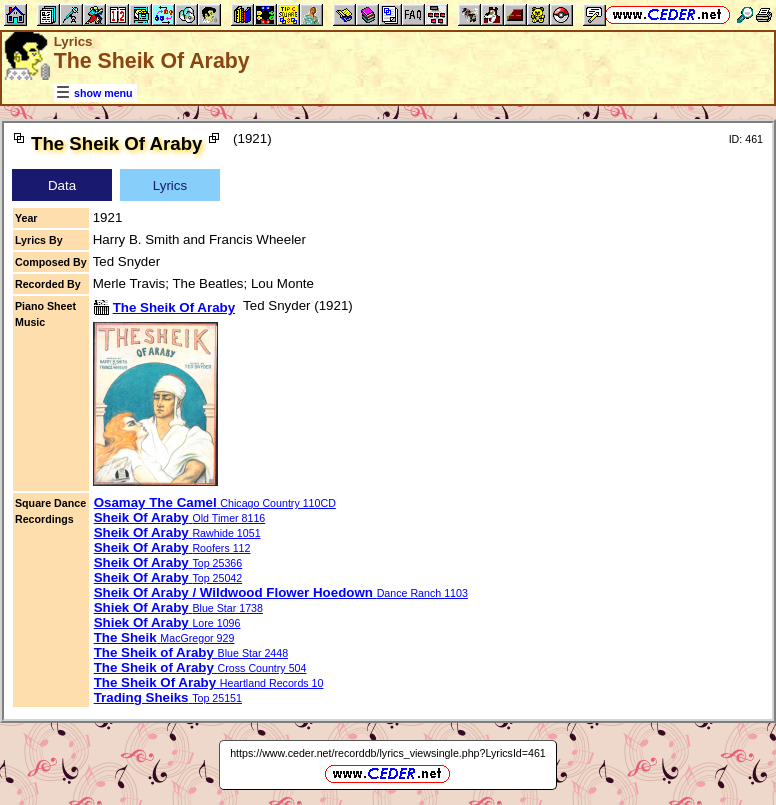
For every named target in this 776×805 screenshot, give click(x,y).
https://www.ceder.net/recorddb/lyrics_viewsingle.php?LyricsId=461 (388, 753)
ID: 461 (746, 139)
